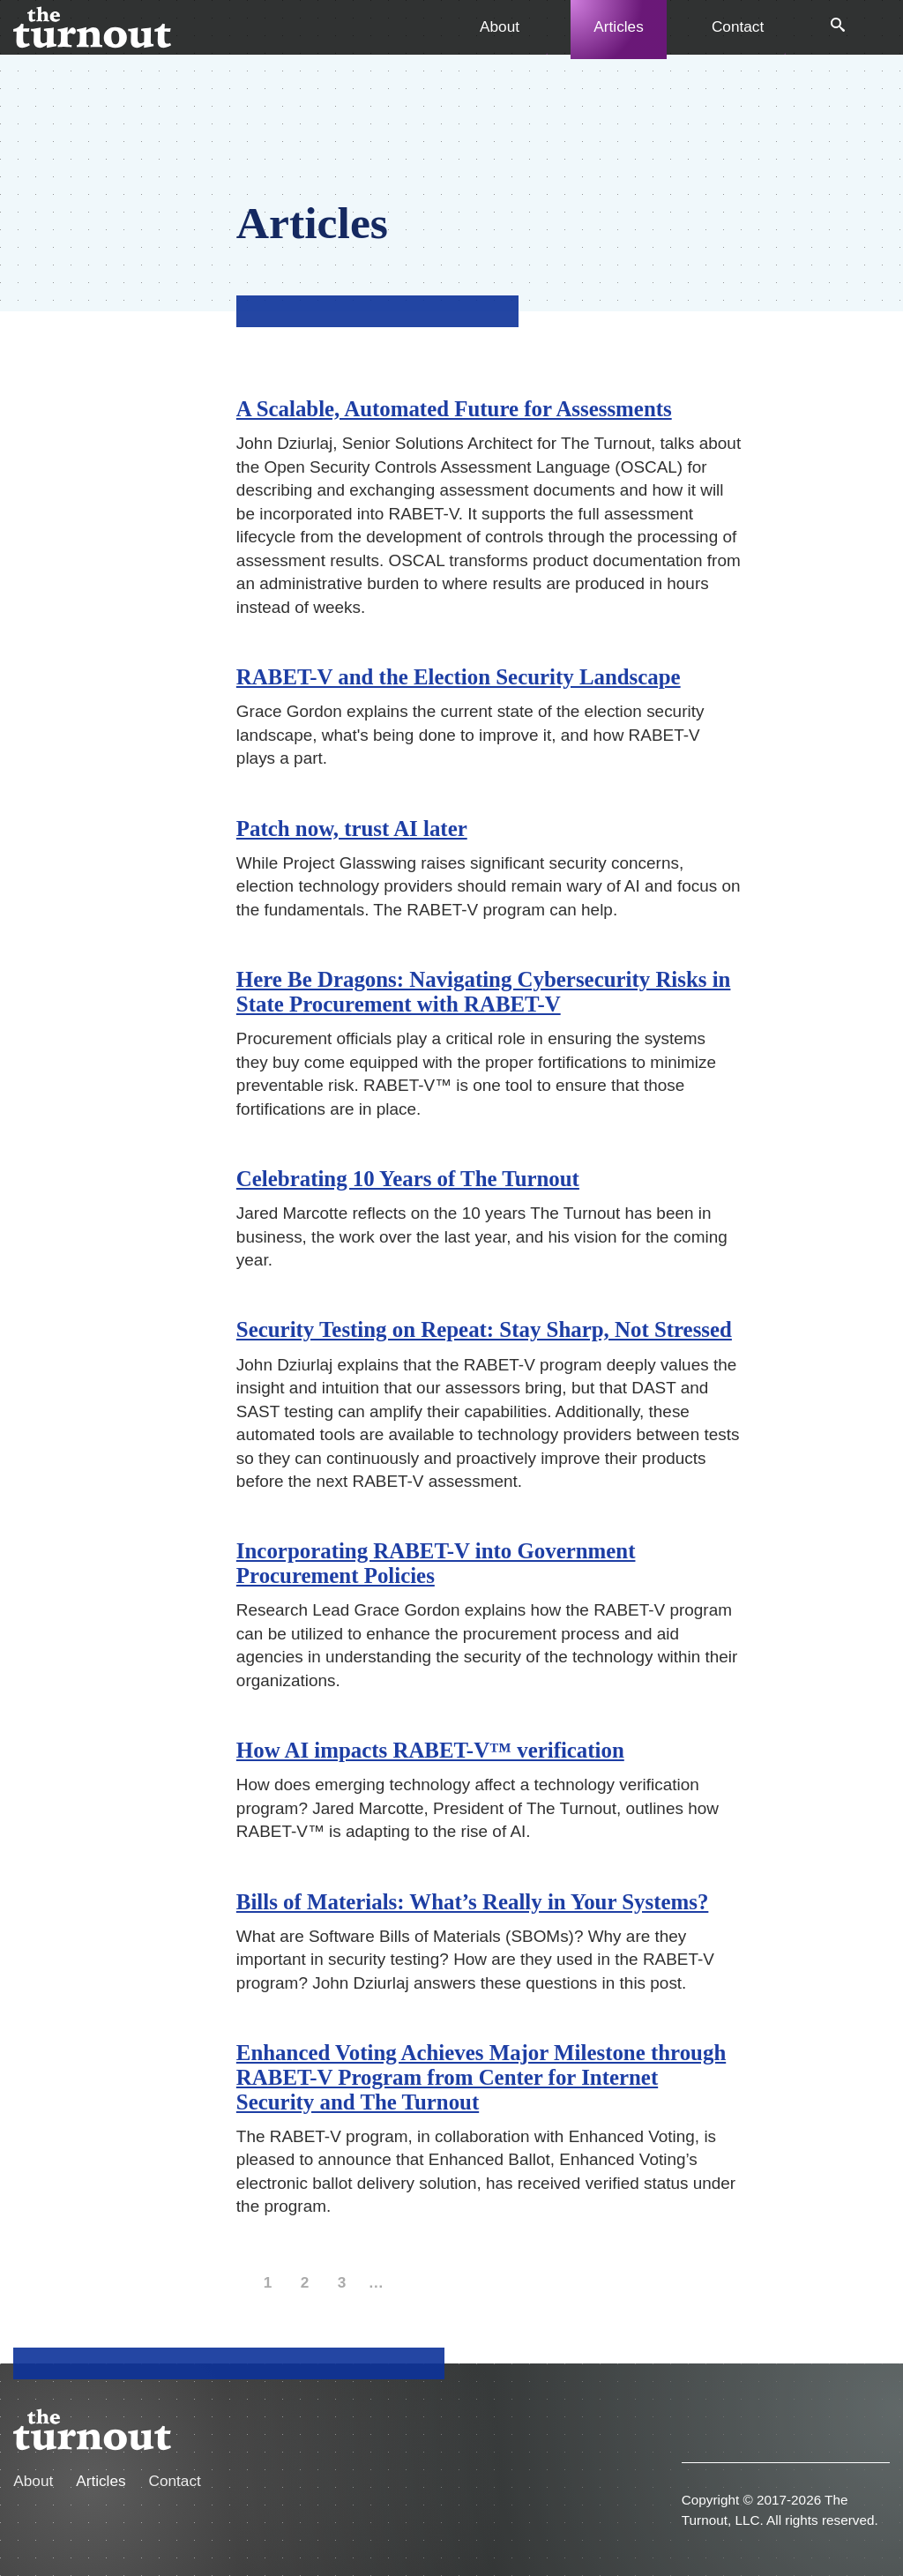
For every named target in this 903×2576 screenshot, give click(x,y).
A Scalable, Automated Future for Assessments (454, 409)
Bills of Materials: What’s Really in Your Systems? (472, 1902)
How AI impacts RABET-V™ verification (430, 1750)
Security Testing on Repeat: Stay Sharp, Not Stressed (484, 1329)
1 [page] (270, 2285)
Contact (738, 26)
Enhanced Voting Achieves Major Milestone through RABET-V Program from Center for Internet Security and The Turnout (481, 2077)
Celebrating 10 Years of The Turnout (407, 1179)
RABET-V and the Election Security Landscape (458, 677)
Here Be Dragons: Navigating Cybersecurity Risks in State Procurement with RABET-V (483, 991)
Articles (618, 26)
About (499, 26)
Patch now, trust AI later (351, 828)
